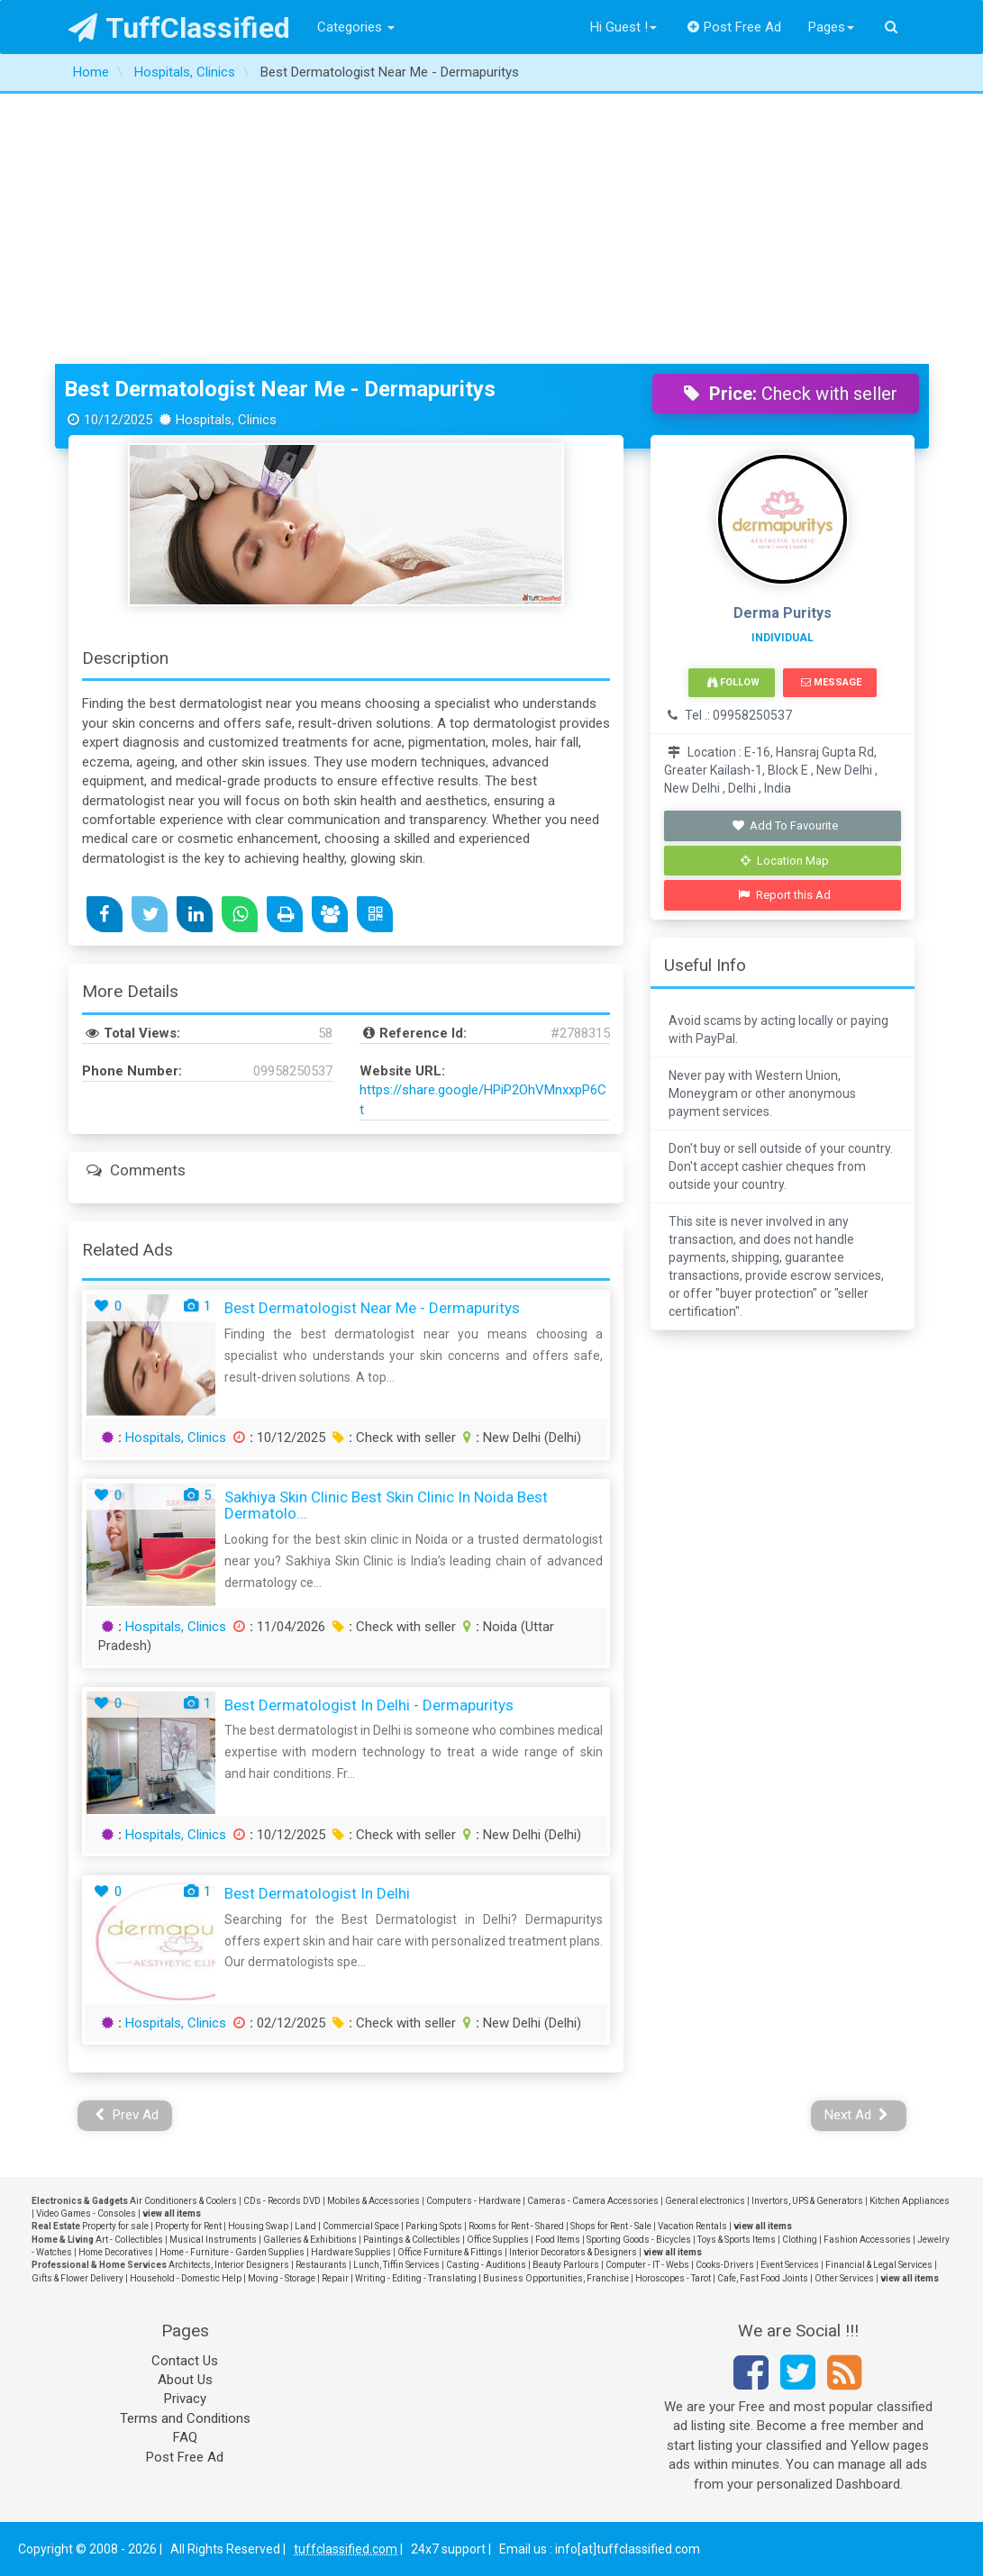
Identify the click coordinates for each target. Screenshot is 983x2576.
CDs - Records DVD (282, 2201)
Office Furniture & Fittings (450, 2252)
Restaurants (321, 2265)
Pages (831, 27)
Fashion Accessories (867, 2240)
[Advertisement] (491, 229)
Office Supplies (498, 2240)
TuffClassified (179, 28)
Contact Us (184, 2361)
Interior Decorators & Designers (573, 2252)
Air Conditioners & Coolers (183, 2201)
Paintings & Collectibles (411, 2240)
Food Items (557, 2240)
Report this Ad (784, 895)
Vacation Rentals (692, 2226)
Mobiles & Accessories (373, 2201)
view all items (171, 2213)
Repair (335, 2278)
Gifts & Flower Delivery (77, 2278)
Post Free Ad (734, 27)
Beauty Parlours (565, 2265)
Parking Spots (433, 2226)
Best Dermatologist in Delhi (317, 1893)
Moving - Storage (281, 2278)
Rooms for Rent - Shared (516, 2226)
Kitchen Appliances (909, 2201)
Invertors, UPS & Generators (807, 2201)
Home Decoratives (115, 2252)
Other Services (844, 2278)
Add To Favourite (784, 825)
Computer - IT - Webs (647, 2265)
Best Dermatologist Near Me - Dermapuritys (280, 389)
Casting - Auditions (486, 2265)
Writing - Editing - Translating (416, 2278)
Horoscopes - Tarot (673, 2278)
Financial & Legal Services (879, 2265)
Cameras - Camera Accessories (593, 2201)
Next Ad (856, 2115)
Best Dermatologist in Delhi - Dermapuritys (369, 1705)
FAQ (185, 2437)
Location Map (785, 860)
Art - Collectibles (129, 2240)
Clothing (799, 2240)
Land (305, 2226)
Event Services (789, 2265)
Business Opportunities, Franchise (556, 2278)
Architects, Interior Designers (228, 2265)
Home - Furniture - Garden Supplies (232, 2252)
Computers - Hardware (473, 2201)
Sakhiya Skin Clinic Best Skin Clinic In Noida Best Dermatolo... (386, 1505)
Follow (733, 682)
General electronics (705, 2201)
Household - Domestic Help (185, 2278)
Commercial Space (361, 2226)
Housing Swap (258, 2226)
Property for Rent (188, 2226)
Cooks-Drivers (725, 2265)
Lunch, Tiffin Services (396, 2265)
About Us (185, 2380)
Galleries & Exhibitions (310, 2240)
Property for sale (115, 2226)
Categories (356, 27)
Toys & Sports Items (736, 2240)
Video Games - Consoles (86, 2213)
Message (831, 682)
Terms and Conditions (185, 2418)
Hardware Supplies (351, 2252)
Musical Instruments (213, 2240)
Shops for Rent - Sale (610, 2226)
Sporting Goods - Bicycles (639, 2240)
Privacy (185, 2398)
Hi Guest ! (623, 27)
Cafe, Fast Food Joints (762, 2278)
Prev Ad (127, 2115)
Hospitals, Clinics (175, 1437)
